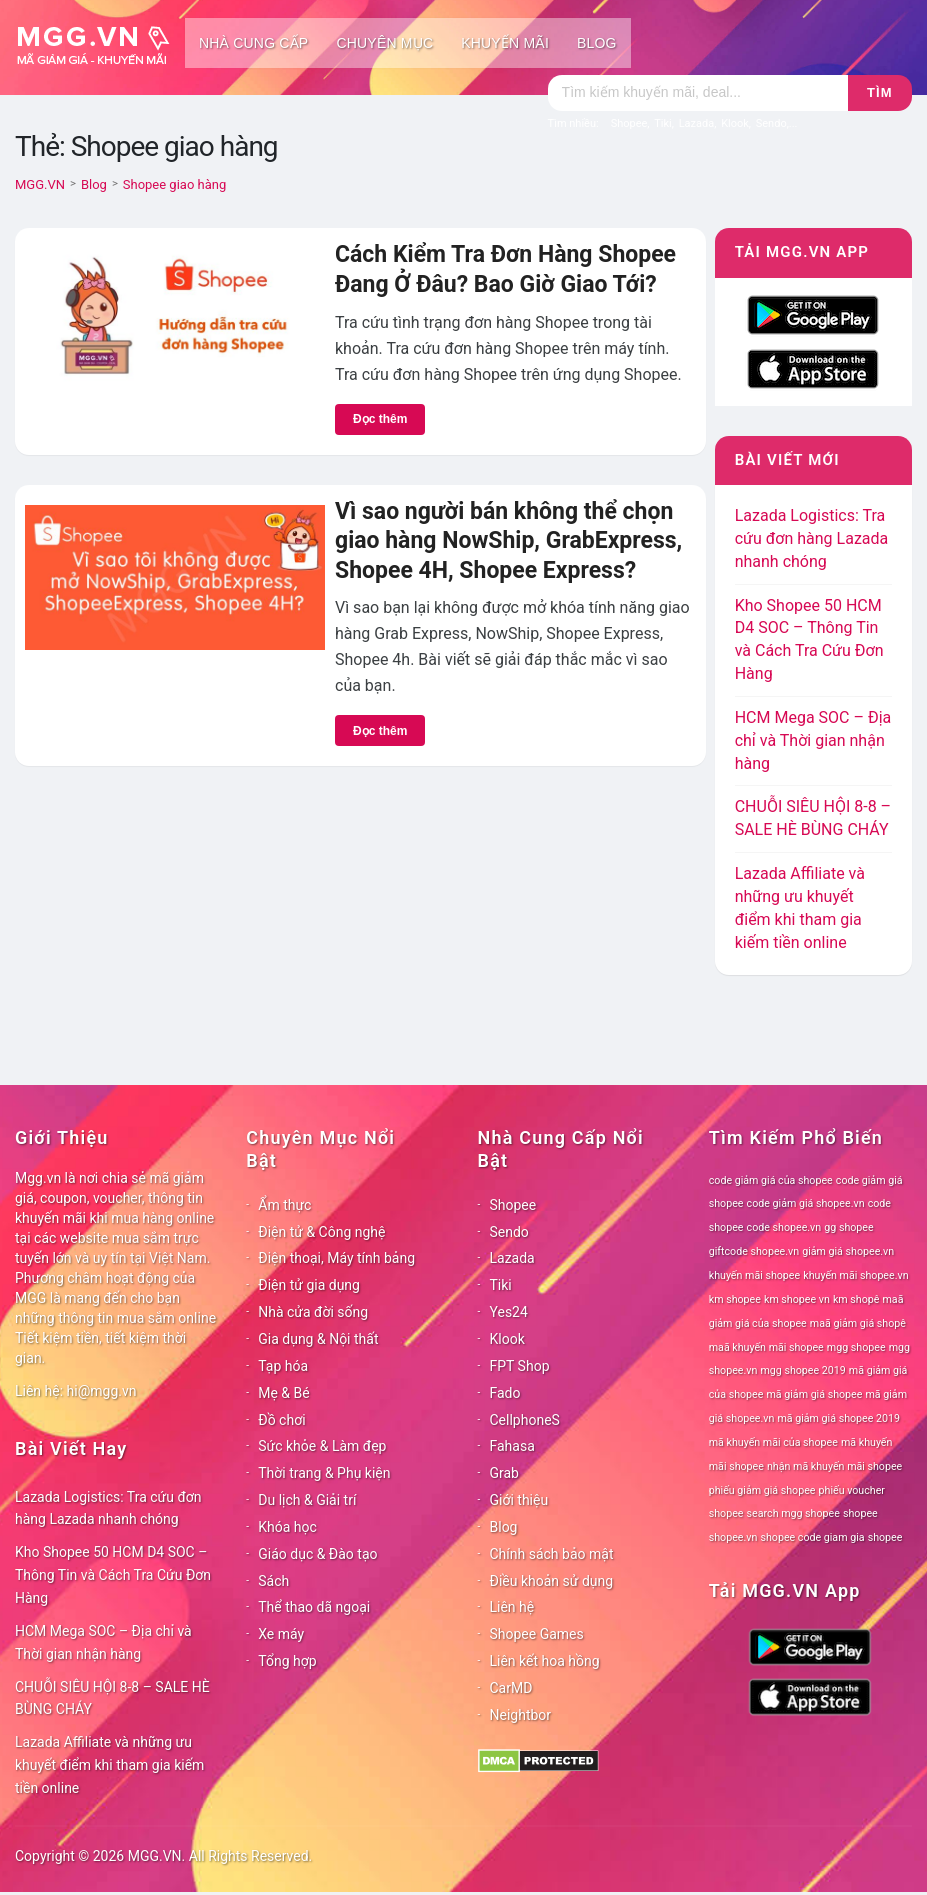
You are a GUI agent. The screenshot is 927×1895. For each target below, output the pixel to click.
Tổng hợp (287, 1661)
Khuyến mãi (505, 43)
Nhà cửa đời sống (313, 1312)
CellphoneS (525, 1420)
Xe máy (281, 1634)
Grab (504, 1473)
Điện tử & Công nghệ (321, 1232)
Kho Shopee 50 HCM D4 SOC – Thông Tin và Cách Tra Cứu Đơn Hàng (113, 1575)
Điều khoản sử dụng (552, 1581)
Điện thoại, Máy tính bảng (336, 1258)
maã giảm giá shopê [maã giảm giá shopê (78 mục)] (858, 1323)
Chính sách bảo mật (552, 1554)
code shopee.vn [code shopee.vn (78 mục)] (784, 1227)
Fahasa (512, 1446)
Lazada (512, 1258)
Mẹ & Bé (283, 1393)
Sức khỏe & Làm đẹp (322, 1446)
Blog (597, 43)
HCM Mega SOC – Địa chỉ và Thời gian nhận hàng (813, 740)
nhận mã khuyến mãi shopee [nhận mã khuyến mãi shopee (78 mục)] (834, 1466)
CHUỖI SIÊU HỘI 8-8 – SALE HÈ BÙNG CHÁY (112, 1698)
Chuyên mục (384, 43)
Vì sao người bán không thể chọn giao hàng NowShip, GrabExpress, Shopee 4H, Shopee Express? (508, 541)
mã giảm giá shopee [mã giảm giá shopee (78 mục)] (814, 1394)
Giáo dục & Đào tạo (317, 1554)
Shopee (513, 1205)
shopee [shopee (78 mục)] (860, 1513)
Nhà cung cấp (253, 43)
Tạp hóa (283, 1366)
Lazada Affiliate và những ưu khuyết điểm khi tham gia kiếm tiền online (109, 1765)
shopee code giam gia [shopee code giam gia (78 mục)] (812, 1537)
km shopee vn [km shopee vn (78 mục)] (797, 1299)
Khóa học (287, 1527)
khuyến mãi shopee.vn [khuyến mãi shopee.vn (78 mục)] (855, 1275)
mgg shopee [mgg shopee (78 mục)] (856, 1347)
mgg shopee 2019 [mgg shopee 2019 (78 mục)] (802, 1370)
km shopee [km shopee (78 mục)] (735, 1299)
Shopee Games (537, 1634)
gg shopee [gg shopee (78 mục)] (848, 1227)
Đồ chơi (281, 1420)
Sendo (509, 1232)
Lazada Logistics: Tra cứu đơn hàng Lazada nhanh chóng (812, 538)
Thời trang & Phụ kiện (324, 1473)
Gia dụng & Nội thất (318, 1339)
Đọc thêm (380, 419)
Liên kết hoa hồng (545, 1661)
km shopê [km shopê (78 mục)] (856, 1299)
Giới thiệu (519, 1500)
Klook (507, 1339)
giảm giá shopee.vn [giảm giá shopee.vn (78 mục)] (848, 1251)
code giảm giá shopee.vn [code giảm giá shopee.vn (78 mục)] (806, 1203)
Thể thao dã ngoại (314, 1607)
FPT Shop (520, 1366)
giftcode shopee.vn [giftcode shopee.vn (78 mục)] (754, 1251)
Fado (505, 1393)
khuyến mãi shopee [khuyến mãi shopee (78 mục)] (754, 1275)
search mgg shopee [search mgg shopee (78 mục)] (793, 1513)
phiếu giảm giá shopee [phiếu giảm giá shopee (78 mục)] (762, 1490)
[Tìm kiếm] (698, 93)
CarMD (511, 1688)
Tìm (879, 92)
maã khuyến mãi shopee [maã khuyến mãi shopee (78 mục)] (766, 1347)
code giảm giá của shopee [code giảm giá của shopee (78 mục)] (771, 1180)
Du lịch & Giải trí (307, 1500)
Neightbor (521, 1715)
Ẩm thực (284, 1205)
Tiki (501, 1285)
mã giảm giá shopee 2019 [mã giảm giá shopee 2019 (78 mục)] (838, 1418)
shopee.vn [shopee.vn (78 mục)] (733, 1537)
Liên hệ (512, 1607)
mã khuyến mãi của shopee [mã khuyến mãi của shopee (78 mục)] (773, 1442)
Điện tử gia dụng (309, 1285)
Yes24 (509, 1312)
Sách (273, 1581)
